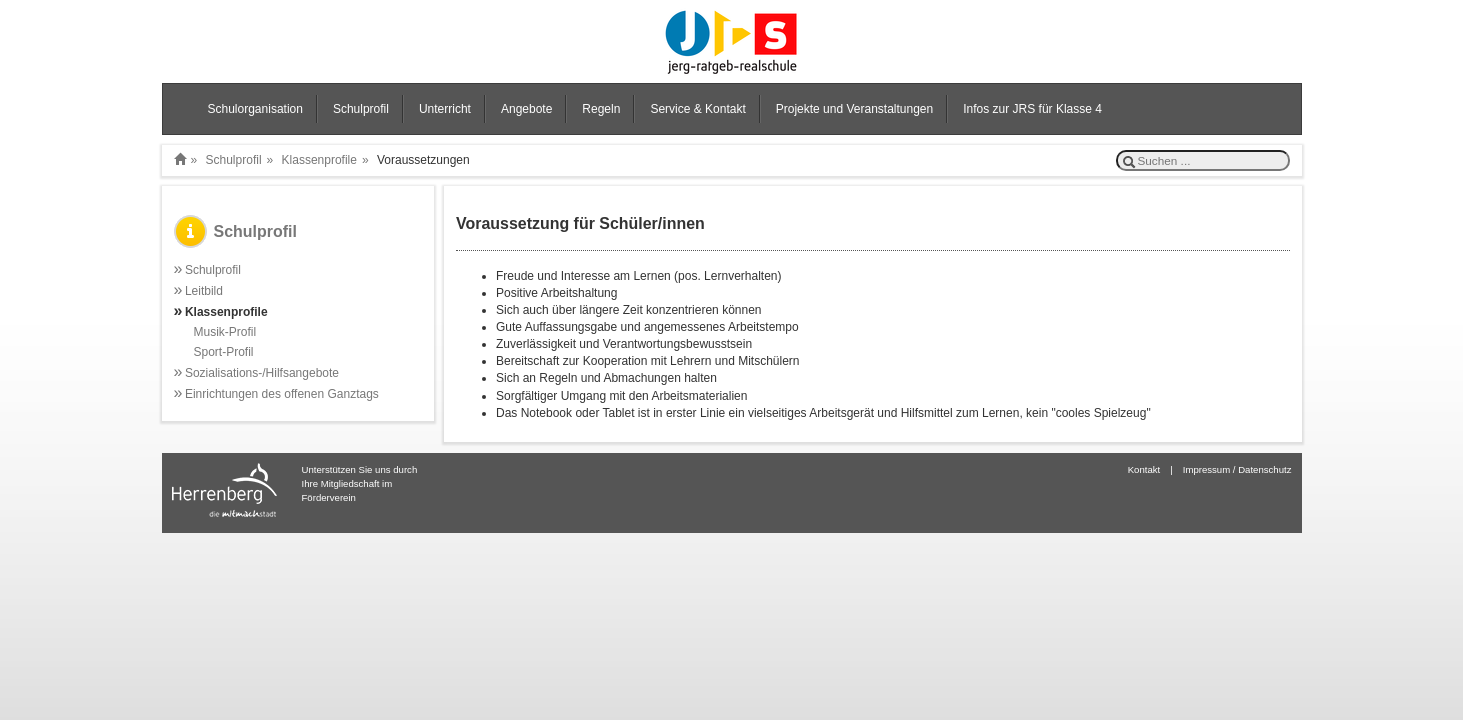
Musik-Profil (225, 332)
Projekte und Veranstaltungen (854, 109)
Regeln (601, 109)
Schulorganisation (255, 109)
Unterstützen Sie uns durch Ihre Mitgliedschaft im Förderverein (360, 483)
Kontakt (1144, 469)
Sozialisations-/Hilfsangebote (257, 372)
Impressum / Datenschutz (1237, 469)
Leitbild (198, 290)
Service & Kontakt (697, 109)
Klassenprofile (319, 160)
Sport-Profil (224, 352)
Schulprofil (361, 109)
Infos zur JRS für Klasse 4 (1032, 109)
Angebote (526, 109)
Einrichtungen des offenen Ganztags (276, 393)
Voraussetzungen (423, 160)
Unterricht (445, 109)
